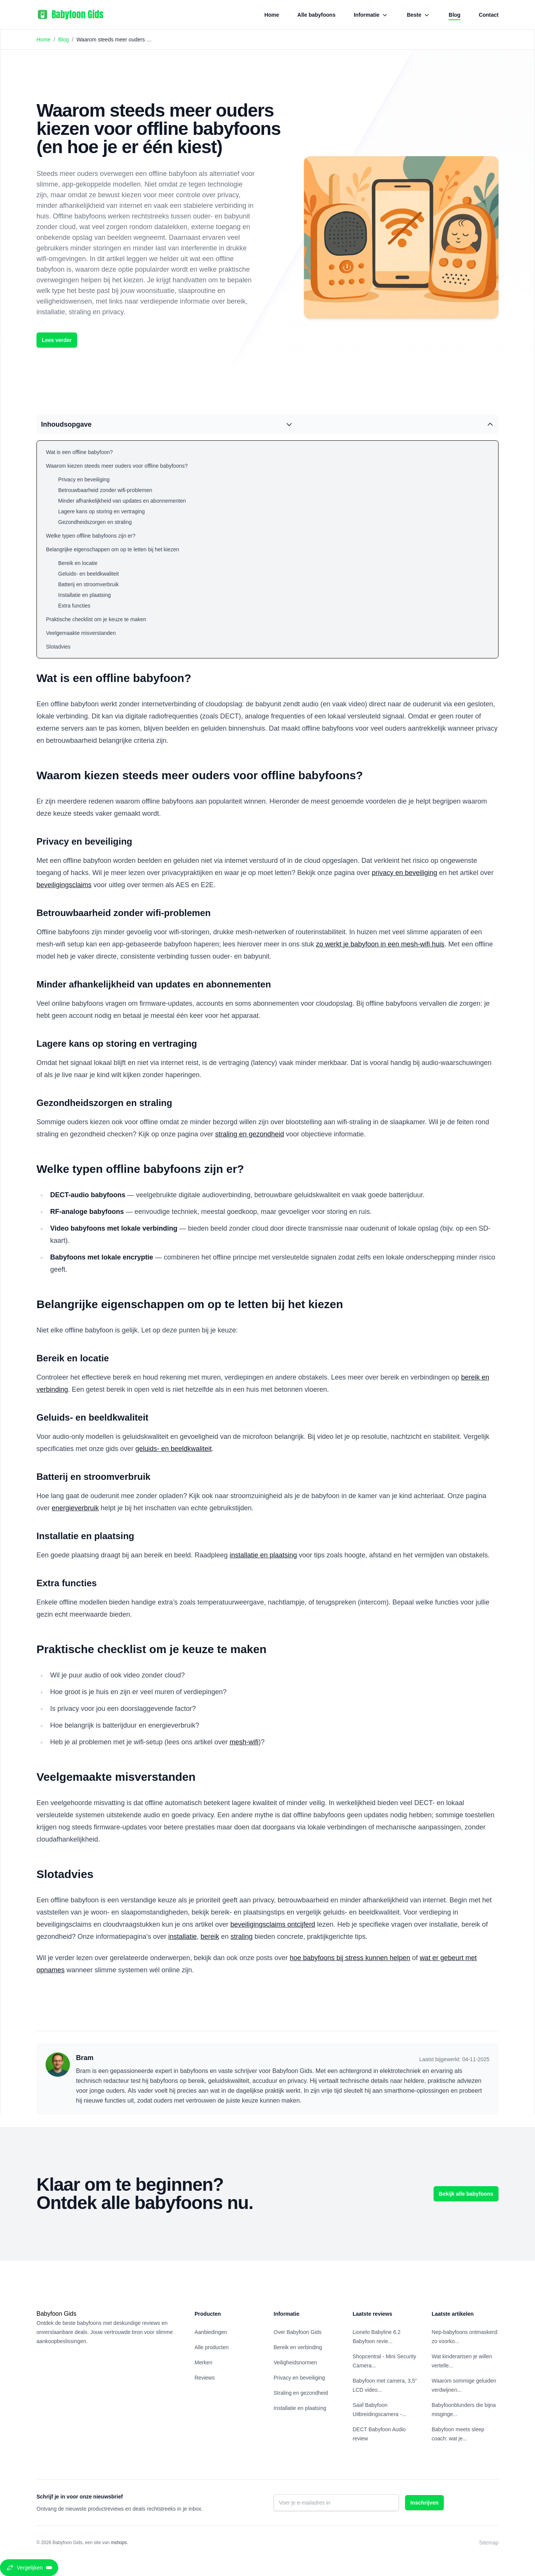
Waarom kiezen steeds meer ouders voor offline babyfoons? (117, 466)
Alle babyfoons (317, 15)
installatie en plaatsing (263, 1555)
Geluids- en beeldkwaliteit (88, 574)
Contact (489, 15)
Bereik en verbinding (298, 2347)
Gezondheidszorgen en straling (95, 522)
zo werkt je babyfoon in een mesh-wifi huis (380, 944)
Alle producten (212, 2347)
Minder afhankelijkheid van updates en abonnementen (122, 501)
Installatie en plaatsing (84, 595)
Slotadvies (58, 647)
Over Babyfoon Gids (297, 2332)
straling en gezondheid (249, 1134)
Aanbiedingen (211, 2332)
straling (242, 1936)
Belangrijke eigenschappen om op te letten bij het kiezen (112, 549)
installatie (182, 1936)
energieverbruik (75, 1508)
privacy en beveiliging (404, 873)
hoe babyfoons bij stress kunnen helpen (350, 1958)
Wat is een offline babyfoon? (79, 452)
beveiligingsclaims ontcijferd (272, 1924)
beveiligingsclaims (64, 885)
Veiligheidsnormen (295, 2362)
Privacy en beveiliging (83, 479)
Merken (203, 2362)
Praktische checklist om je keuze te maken (96, 619)
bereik (210, 1936)
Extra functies (74, 606)
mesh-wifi (244, 1742)
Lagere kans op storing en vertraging (101, 511)
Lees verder (57, 340)
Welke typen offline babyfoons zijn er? (90, 536)
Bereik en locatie (78, 563)
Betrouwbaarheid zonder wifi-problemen (105, 490)
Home (271, 15)
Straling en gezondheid (301, 2393)
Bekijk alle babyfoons (466, 2194)
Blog (455, 15)
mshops (119, 2542)
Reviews (205, 2378)
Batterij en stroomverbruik (88, 584)
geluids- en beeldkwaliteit (173, 1449)
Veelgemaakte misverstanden (81, 633)
